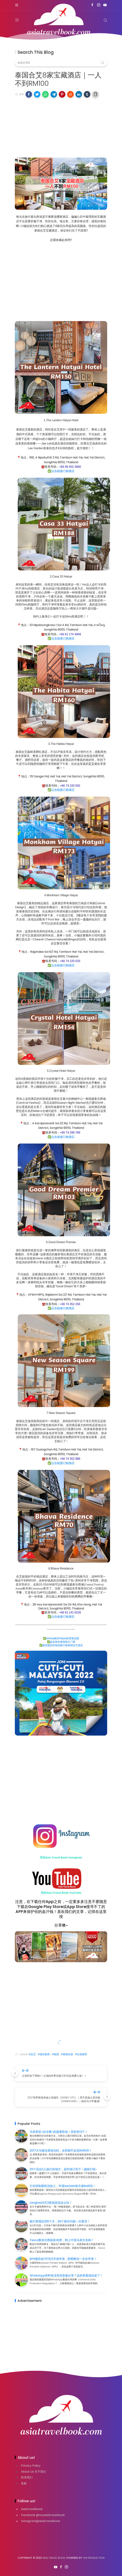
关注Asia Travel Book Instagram (61, 1857)
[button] (29, 94)
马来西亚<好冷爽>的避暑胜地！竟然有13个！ (59, 2132)
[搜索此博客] (61, 62)
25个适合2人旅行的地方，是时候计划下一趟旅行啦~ (63, 2169)
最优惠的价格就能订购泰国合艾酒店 (62, 1645)
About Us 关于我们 (33, 2472)
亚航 (24, 2483)
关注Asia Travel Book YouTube (61, 1892)
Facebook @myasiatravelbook (43, 2515)
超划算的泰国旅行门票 (62, 1641)
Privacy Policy (31, 2466)
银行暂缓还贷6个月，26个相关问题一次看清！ (60, 2221)
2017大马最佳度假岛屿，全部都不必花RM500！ (61, 2150)
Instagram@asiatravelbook (40, 2521)
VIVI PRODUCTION (93, 2558)
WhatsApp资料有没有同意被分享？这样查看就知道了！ (66, 2275)
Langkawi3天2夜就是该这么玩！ (51, 2203)
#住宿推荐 (81, 2054)
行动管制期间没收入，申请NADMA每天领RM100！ (63, 2186)
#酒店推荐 (44, 2054)
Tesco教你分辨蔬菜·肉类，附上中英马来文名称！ (62, 2240)
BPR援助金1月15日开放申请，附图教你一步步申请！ (63, 2259)
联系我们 (27, 2477)
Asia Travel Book (54, 2558)
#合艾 (32, 2054)
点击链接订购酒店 (62, 471)
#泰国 (55, 2054)
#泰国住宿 (67, 2054)
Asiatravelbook (32, 2509)
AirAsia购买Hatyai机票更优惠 (62, 1638)
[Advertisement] (61, 126)
